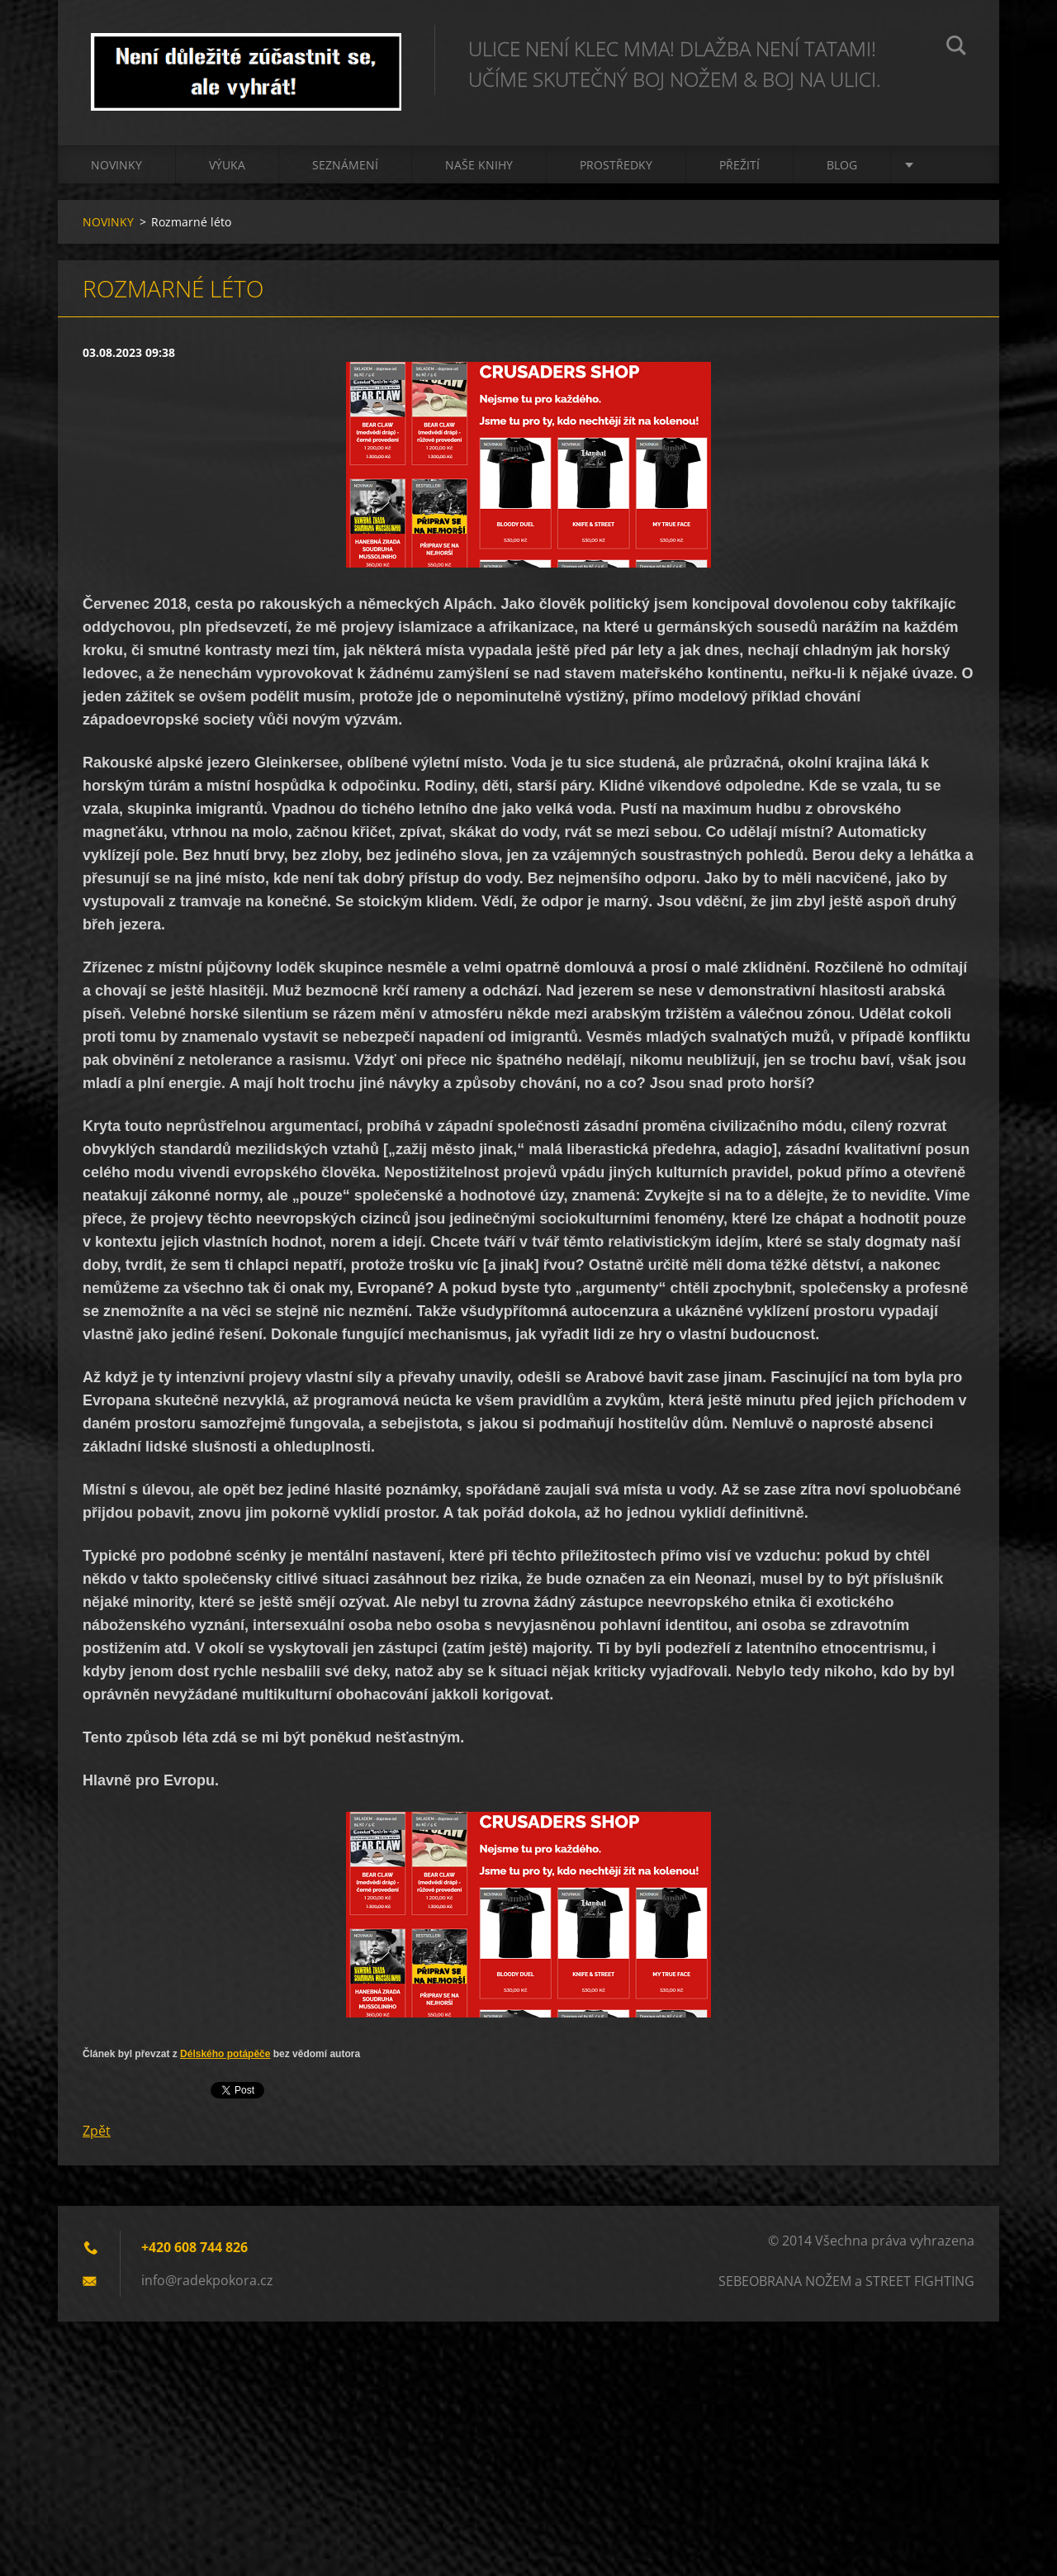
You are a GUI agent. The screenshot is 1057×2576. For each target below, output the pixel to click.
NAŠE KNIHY (479, 165)
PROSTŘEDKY (616, 165)
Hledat (956, 48)
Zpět (97, 2131)
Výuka (227, 165)
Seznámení (345, 165)
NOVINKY (116, 165)
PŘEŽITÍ (739, 165)
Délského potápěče (225, 2054)
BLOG (842, 165)
